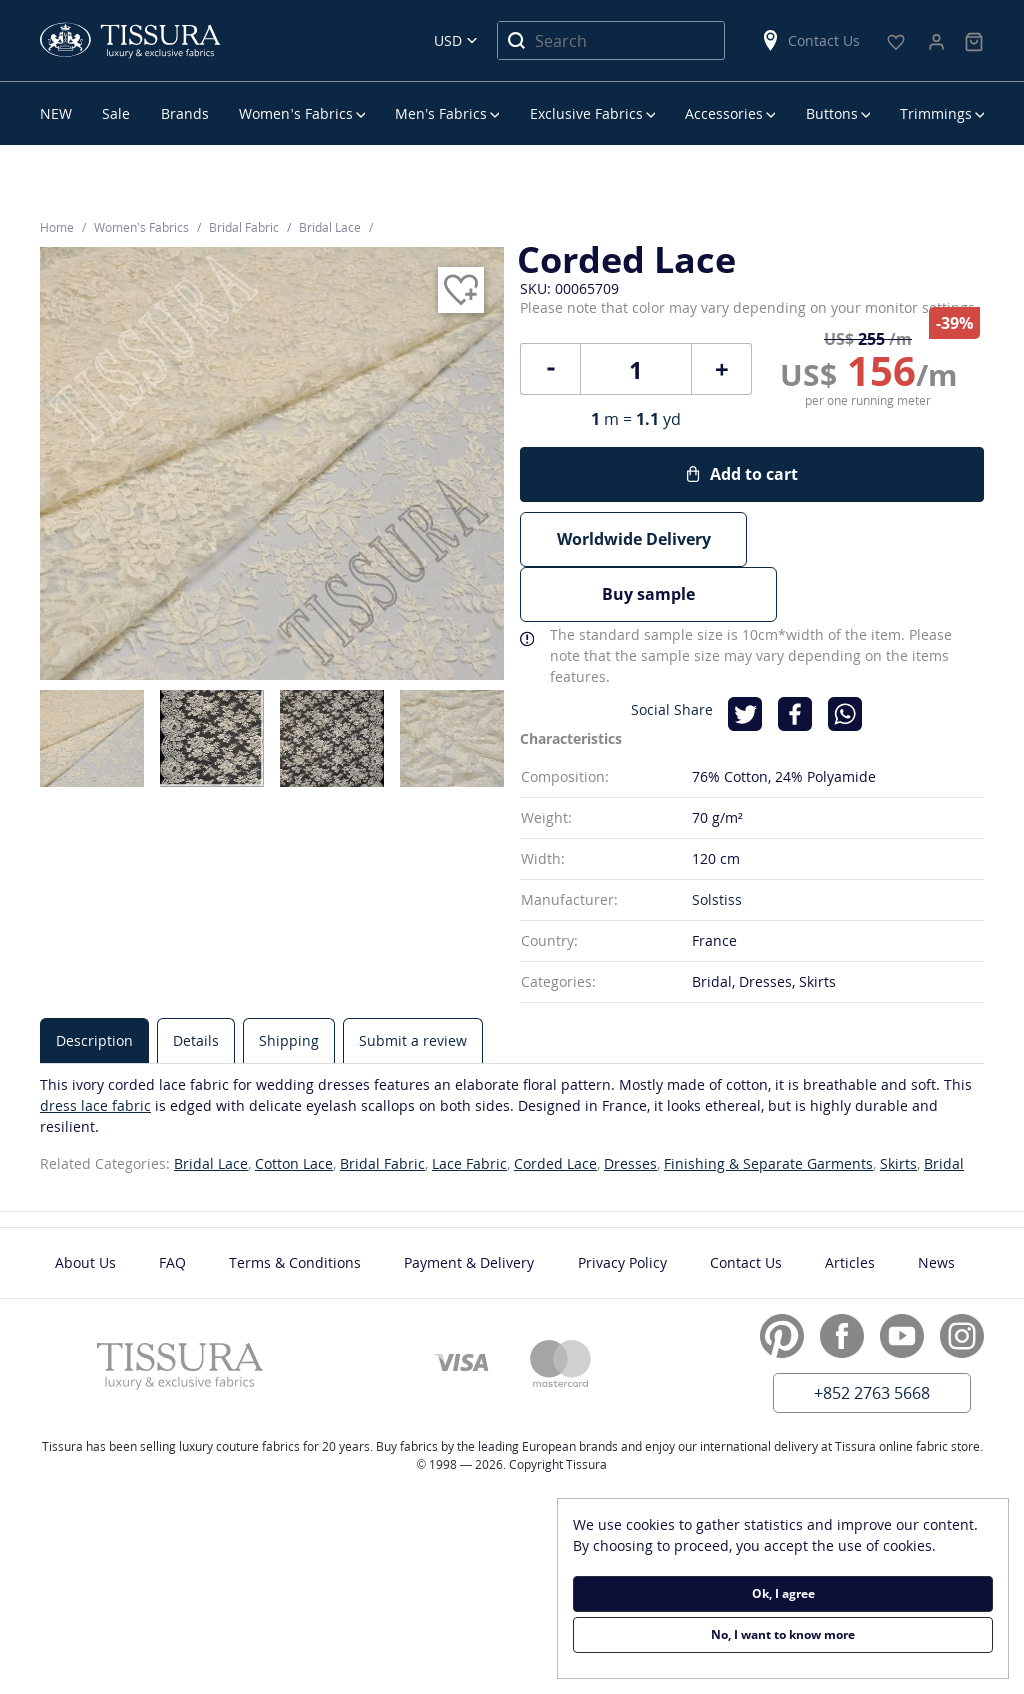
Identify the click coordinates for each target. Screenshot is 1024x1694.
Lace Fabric (469, 1107)
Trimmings (936, 113)
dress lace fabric (95, 1049)
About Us (85, 1206)
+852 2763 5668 (872, 1337)
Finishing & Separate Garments (768, 1107)
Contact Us (810, 40)
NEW (56, 113)
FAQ (172, 1206)
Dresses (630, 1107)
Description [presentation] (94, 984)
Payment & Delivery (469, 1206)
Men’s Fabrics (441, 113)
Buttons (832, 113)
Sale (116, 113)
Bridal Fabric (382, 1107)
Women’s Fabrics (295, 113)
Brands (185, 113)
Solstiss (717, 843)
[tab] (94, 984)
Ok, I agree (783, 1593)
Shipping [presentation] (289, 984)
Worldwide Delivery (634, 539)
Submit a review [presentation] (413, 984)
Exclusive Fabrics (586, 113)
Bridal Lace (211, 1107)
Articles (850, 1206)
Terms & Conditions (295, 1206)
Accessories (724, 113)
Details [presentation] (196, 984)
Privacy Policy (622, 1206)
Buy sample (870, 539)
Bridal (944, 1107)
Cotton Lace (294, 1107)
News (936, 1206)
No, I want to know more (783, 1634)
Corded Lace (555, 1107)
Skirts (898, 1107)
